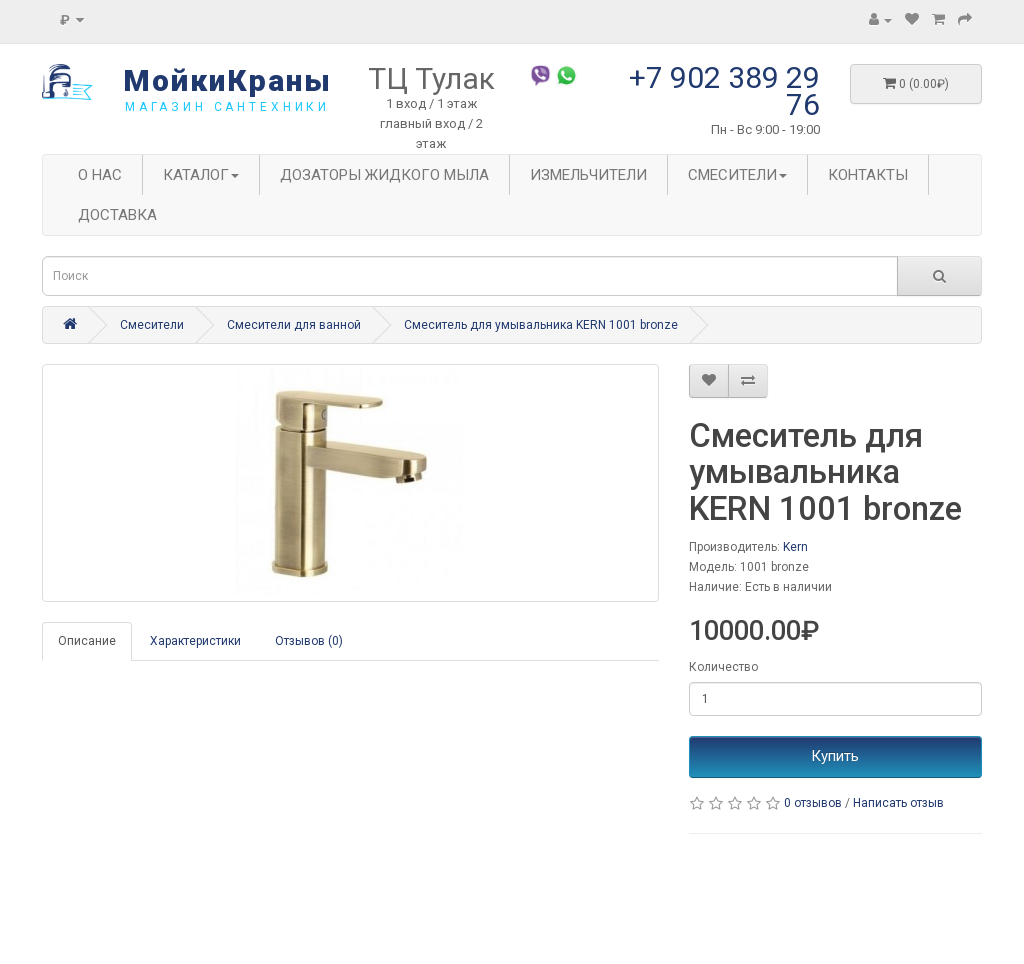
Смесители (152, 325)
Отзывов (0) (309, 641)
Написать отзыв (898, 803)
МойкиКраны (227, 80)
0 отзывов (813, 803)
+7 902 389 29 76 (724, 91)
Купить (835, 756)
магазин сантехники (227, 107)
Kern (795, 547)
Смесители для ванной (294, 325)
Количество (723, 667)
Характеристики (195, 641)
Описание (87, 641)
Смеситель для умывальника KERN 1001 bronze (541, 325)
